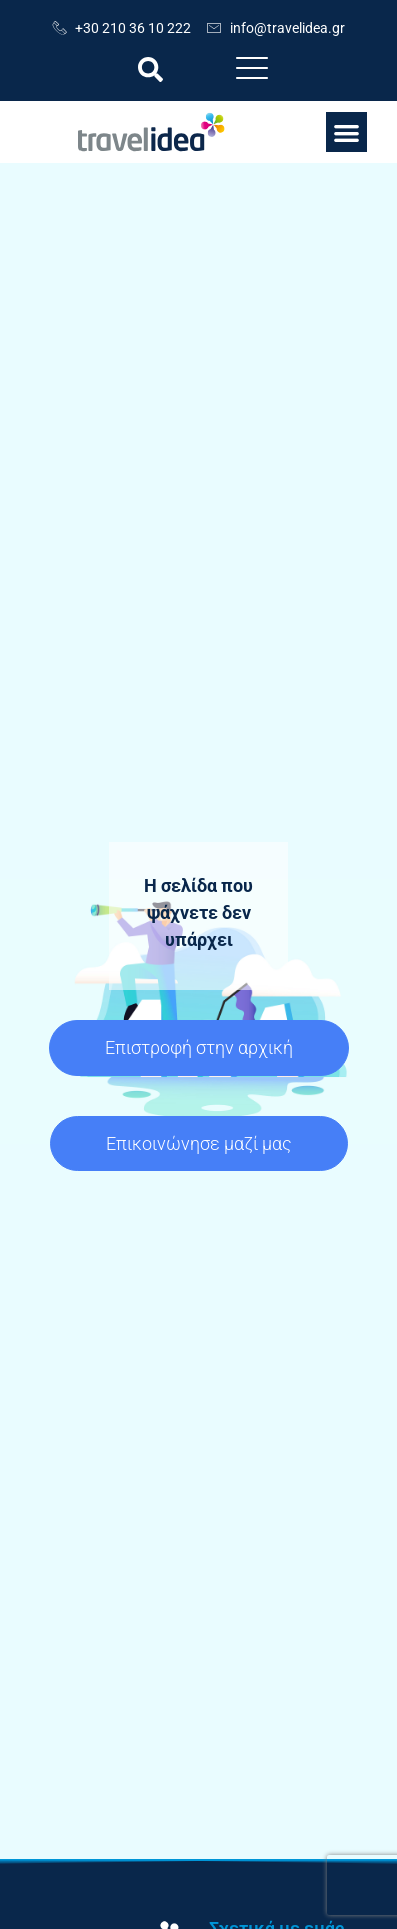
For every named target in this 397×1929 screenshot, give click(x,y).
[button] (150, 69)
